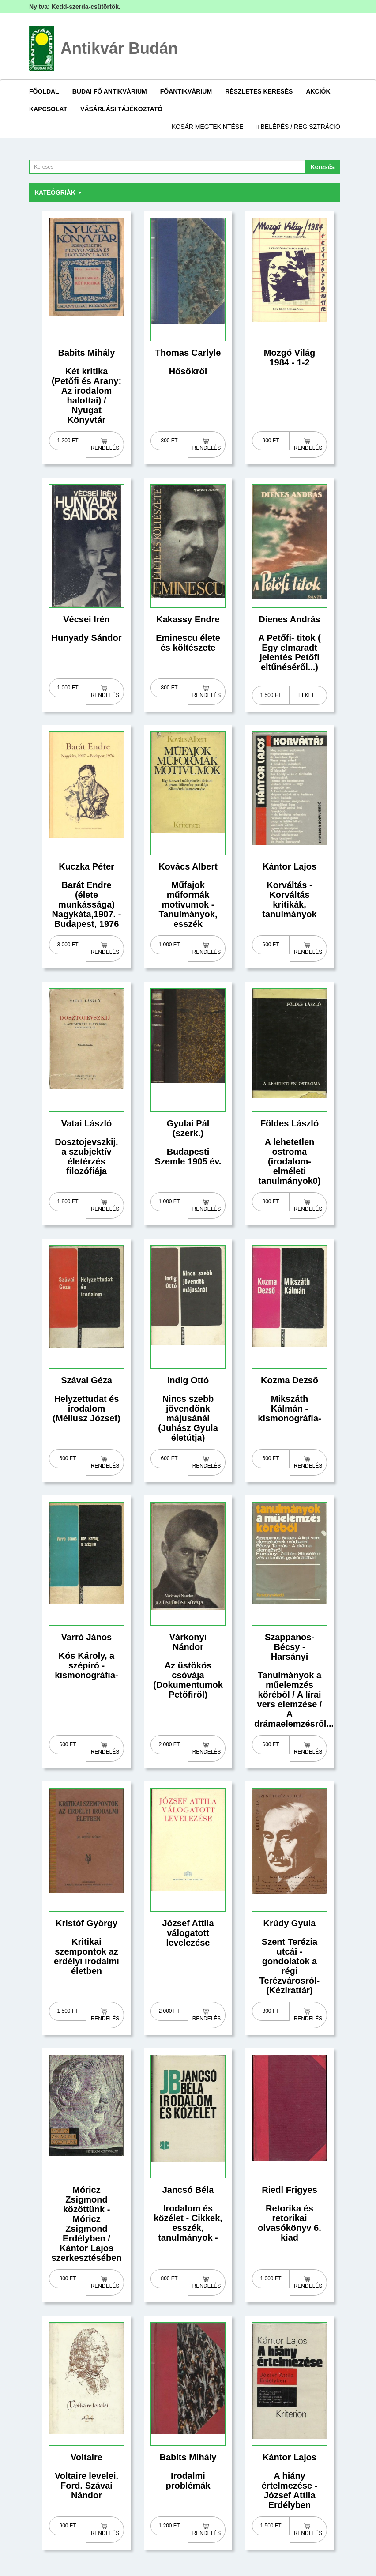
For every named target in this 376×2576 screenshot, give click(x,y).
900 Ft (270, 440)
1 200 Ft (67, 440)
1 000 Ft (67, 688)
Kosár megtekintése (206, 127)
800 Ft (169, 440)
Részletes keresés (259, 91)
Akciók (318, 91)
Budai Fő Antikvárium (109, 91)
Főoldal (44, 91)
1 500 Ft (270, 695)
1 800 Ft (67, 1201)
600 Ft (270, 945)
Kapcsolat (48, 109)
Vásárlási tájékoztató (121, 109)
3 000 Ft (67, 945)
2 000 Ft (169, 1744)
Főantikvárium (186, 91)
